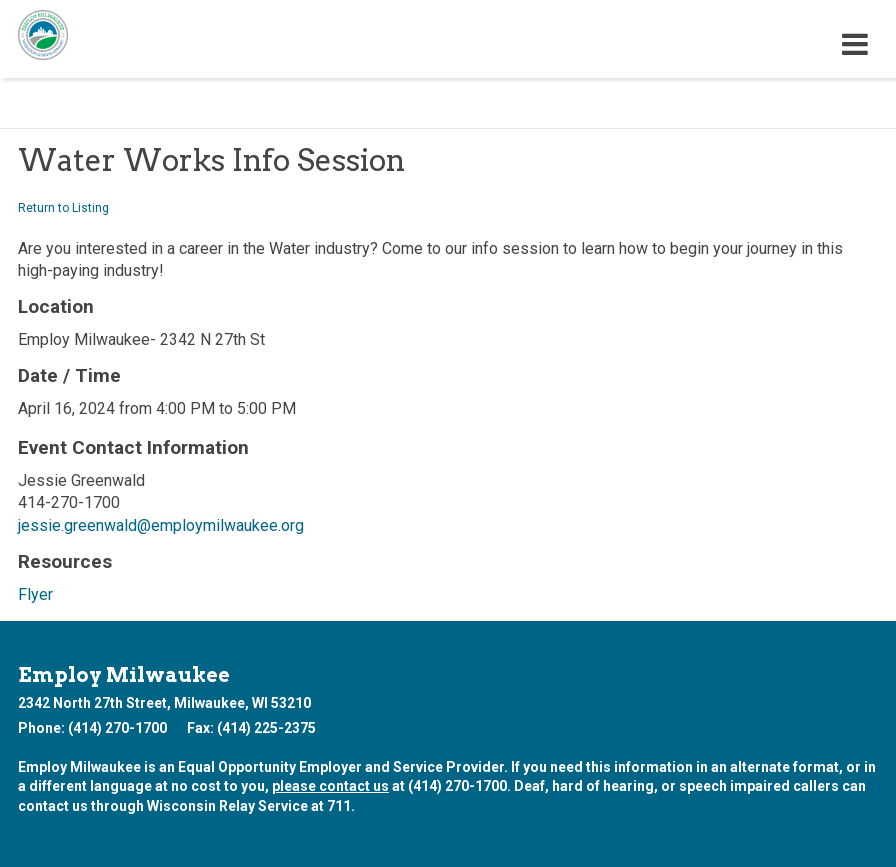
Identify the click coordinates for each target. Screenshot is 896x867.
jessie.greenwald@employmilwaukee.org (161, 525)
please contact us (330, 786)
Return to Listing (63, 208)
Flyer (35, 594)
